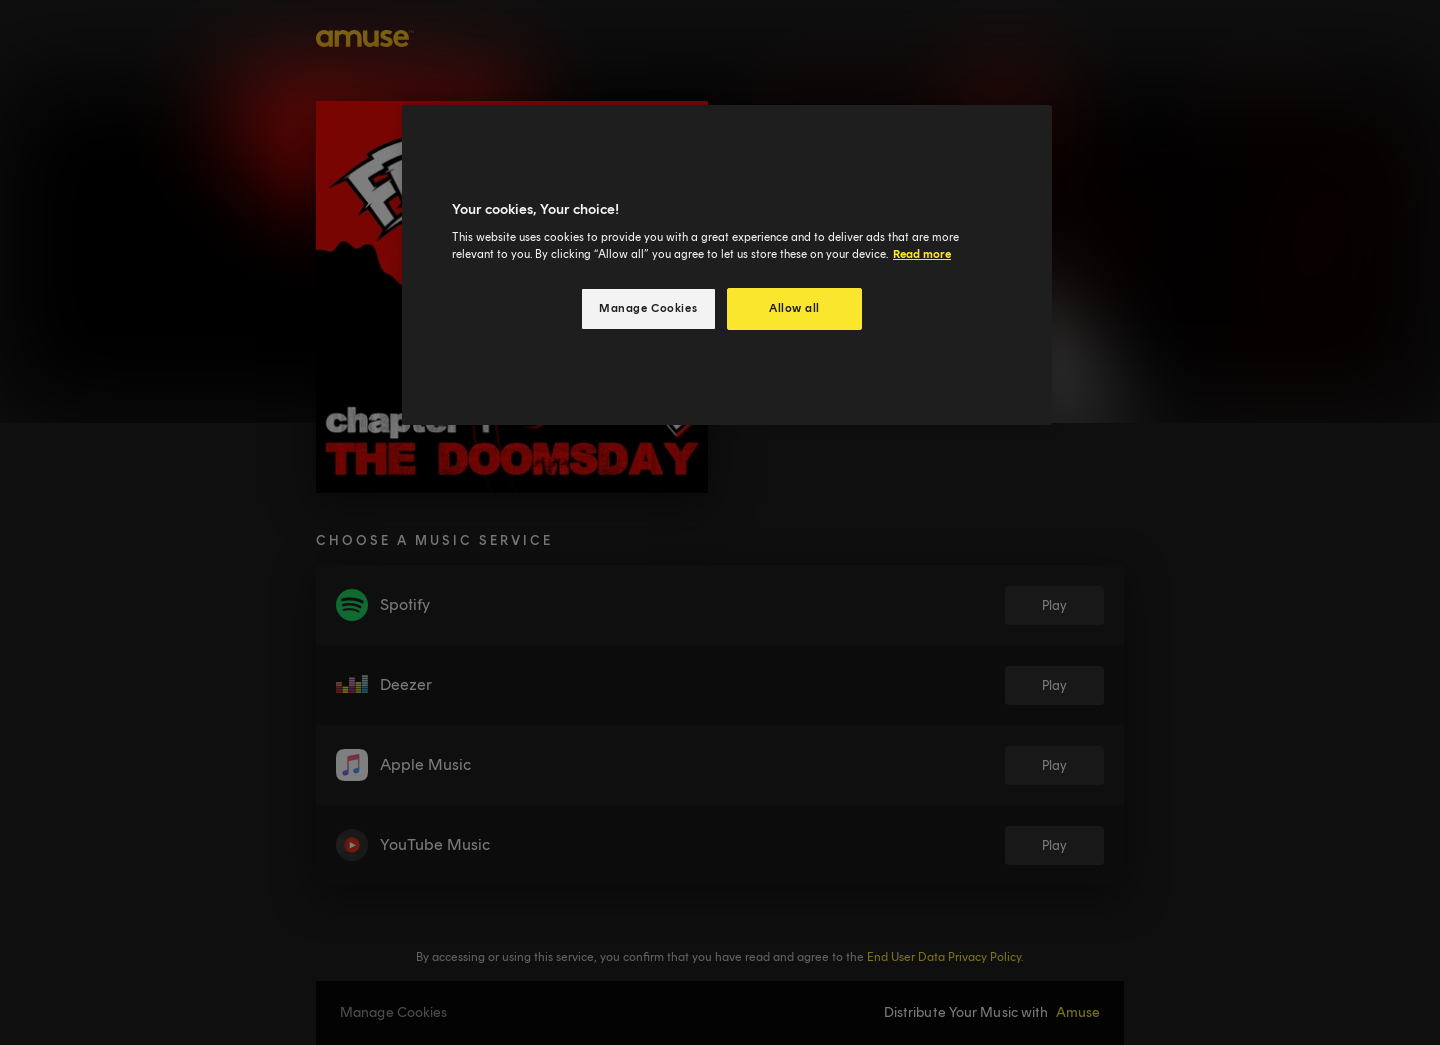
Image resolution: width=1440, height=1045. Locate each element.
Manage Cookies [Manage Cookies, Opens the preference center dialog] (648, 308)
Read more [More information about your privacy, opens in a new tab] (922, 254)
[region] (727, 265)
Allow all (794, 308)
